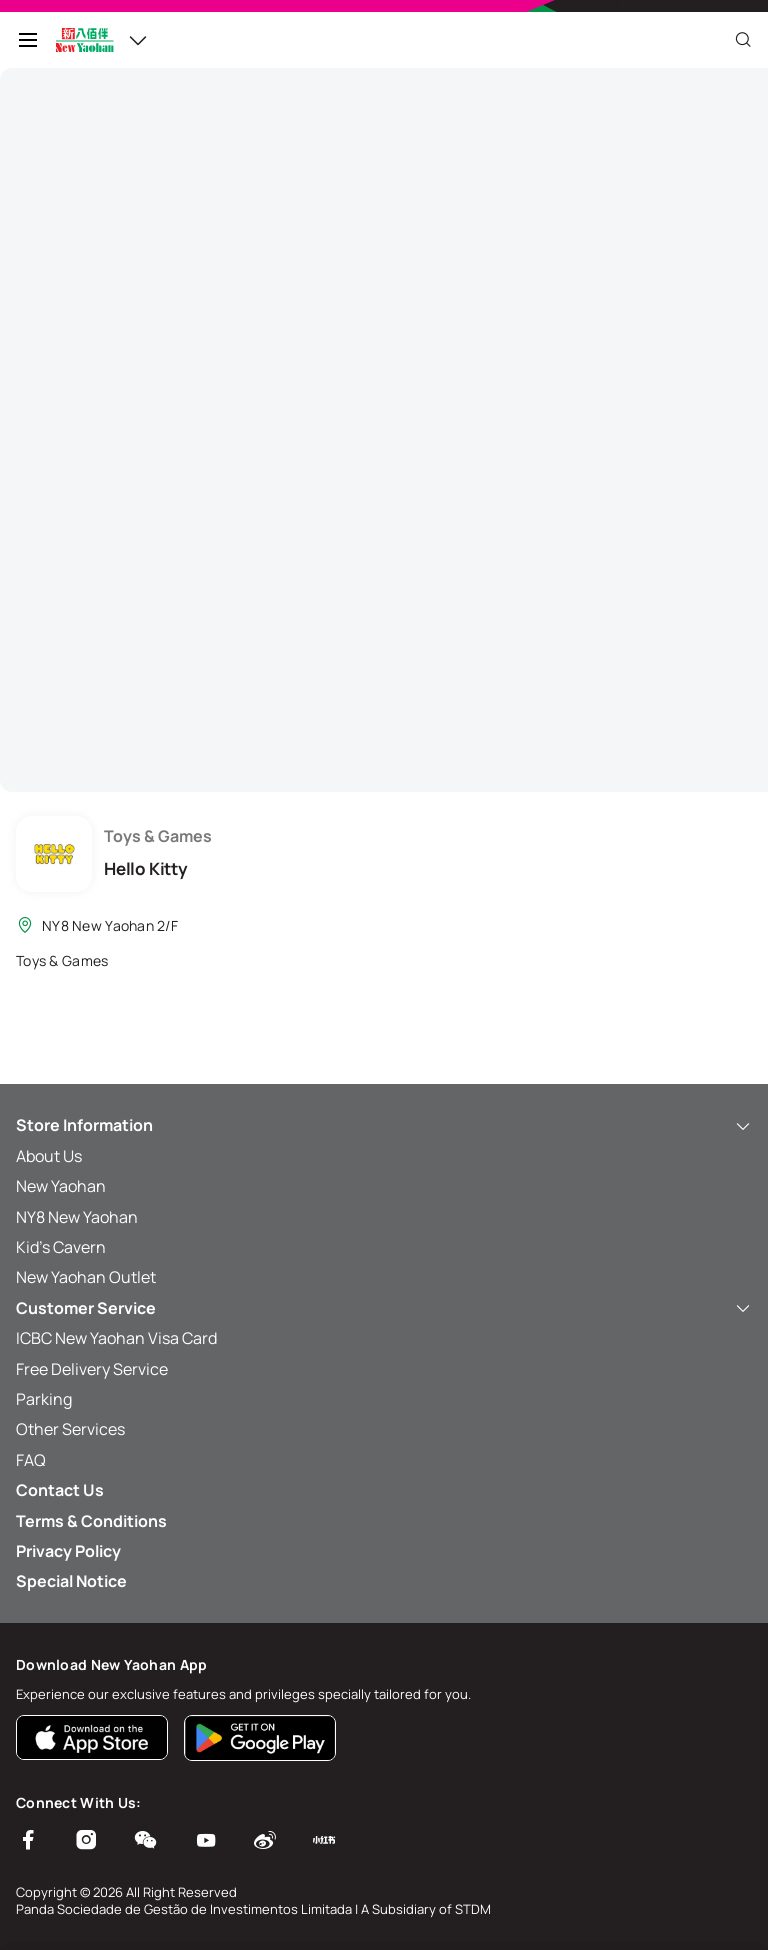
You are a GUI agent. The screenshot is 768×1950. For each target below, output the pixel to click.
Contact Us (60, 1490)
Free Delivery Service (92, 1369)
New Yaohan (61, 1186)
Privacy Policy (68, 1551)
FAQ (31, 1460)
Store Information (384, 1125)
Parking (44, 1399)
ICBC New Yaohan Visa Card (116, 1338)
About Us (49, 1156)
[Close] (743, 40)
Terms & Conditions (91, 1521)
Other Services (70, 1429)
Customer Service (384, 1308)
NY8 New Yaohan (77, 1217)
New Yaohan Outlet (86, 1277)
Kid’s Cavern (61, 1247)
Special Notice (71, 1581)
